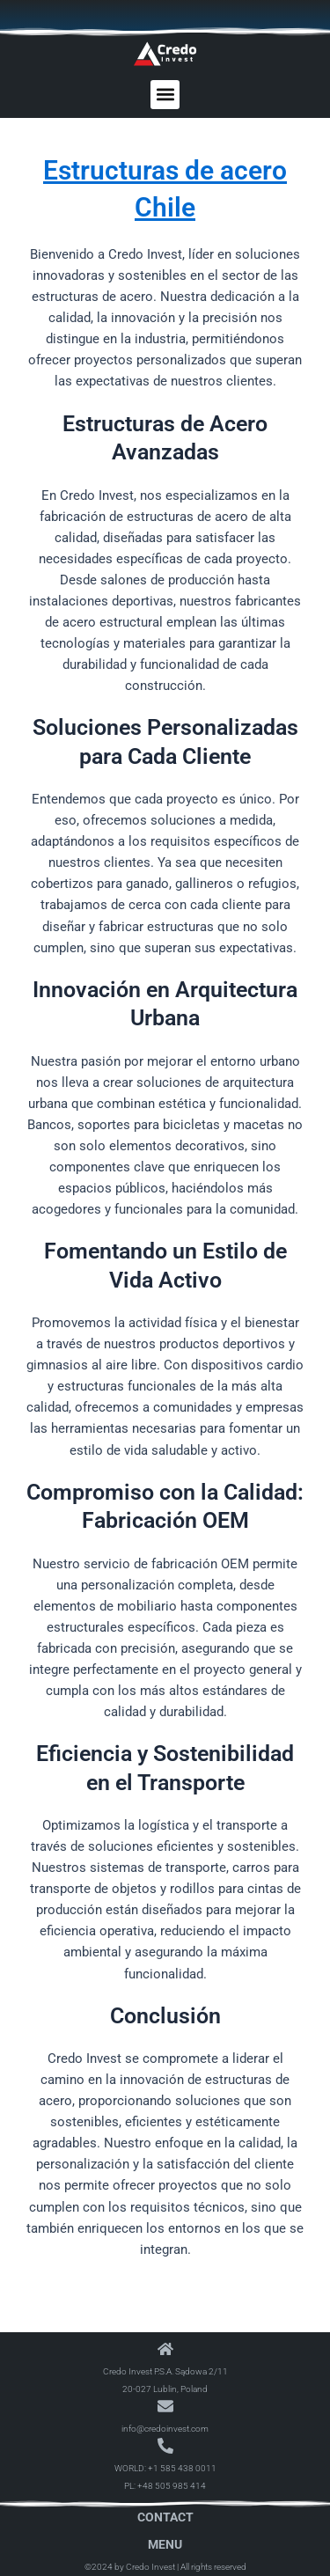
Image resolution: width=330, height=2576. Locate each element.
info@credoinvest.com (165, 2428)
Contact (165, 2517)
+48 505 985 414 (171, 2486)
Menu (165, 2544)
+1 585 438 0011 (182, 2468)
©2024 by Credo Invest (129, 2567)
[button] (165, 94)
